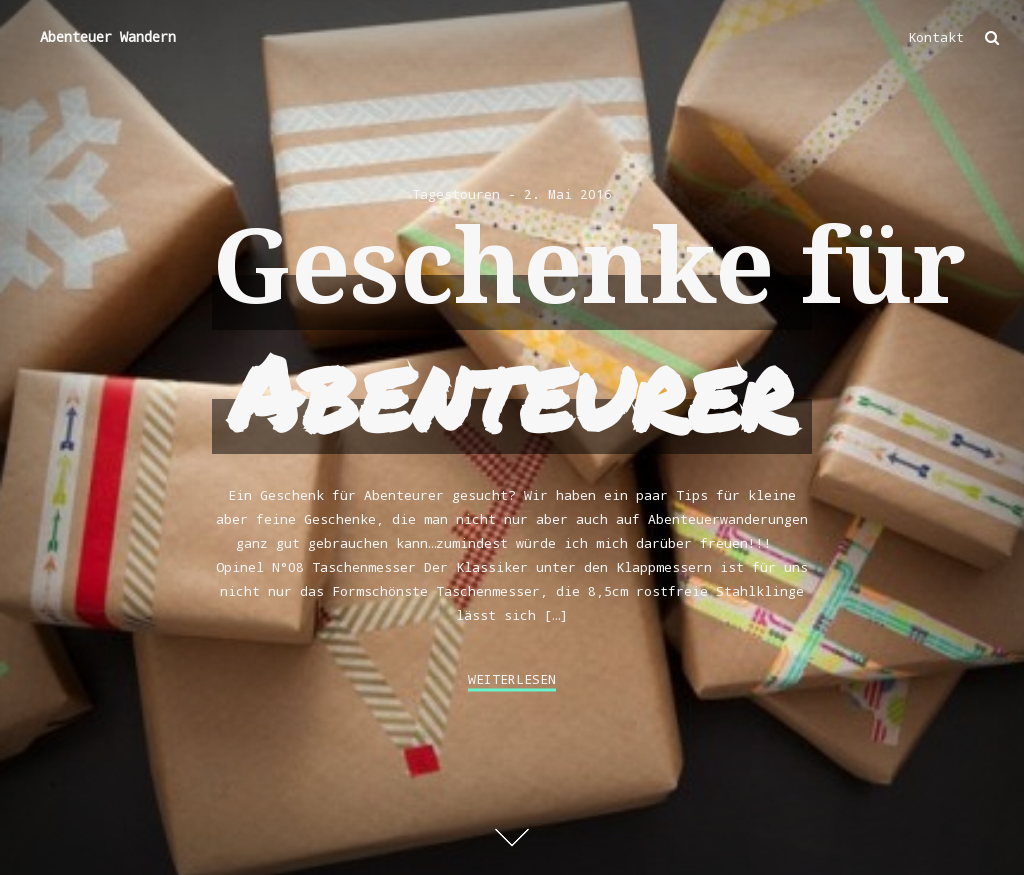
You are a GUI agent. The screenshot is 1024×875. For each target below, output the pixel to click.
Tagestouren (456, 194)
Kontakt (936, 37)
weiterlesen (512, 679)
